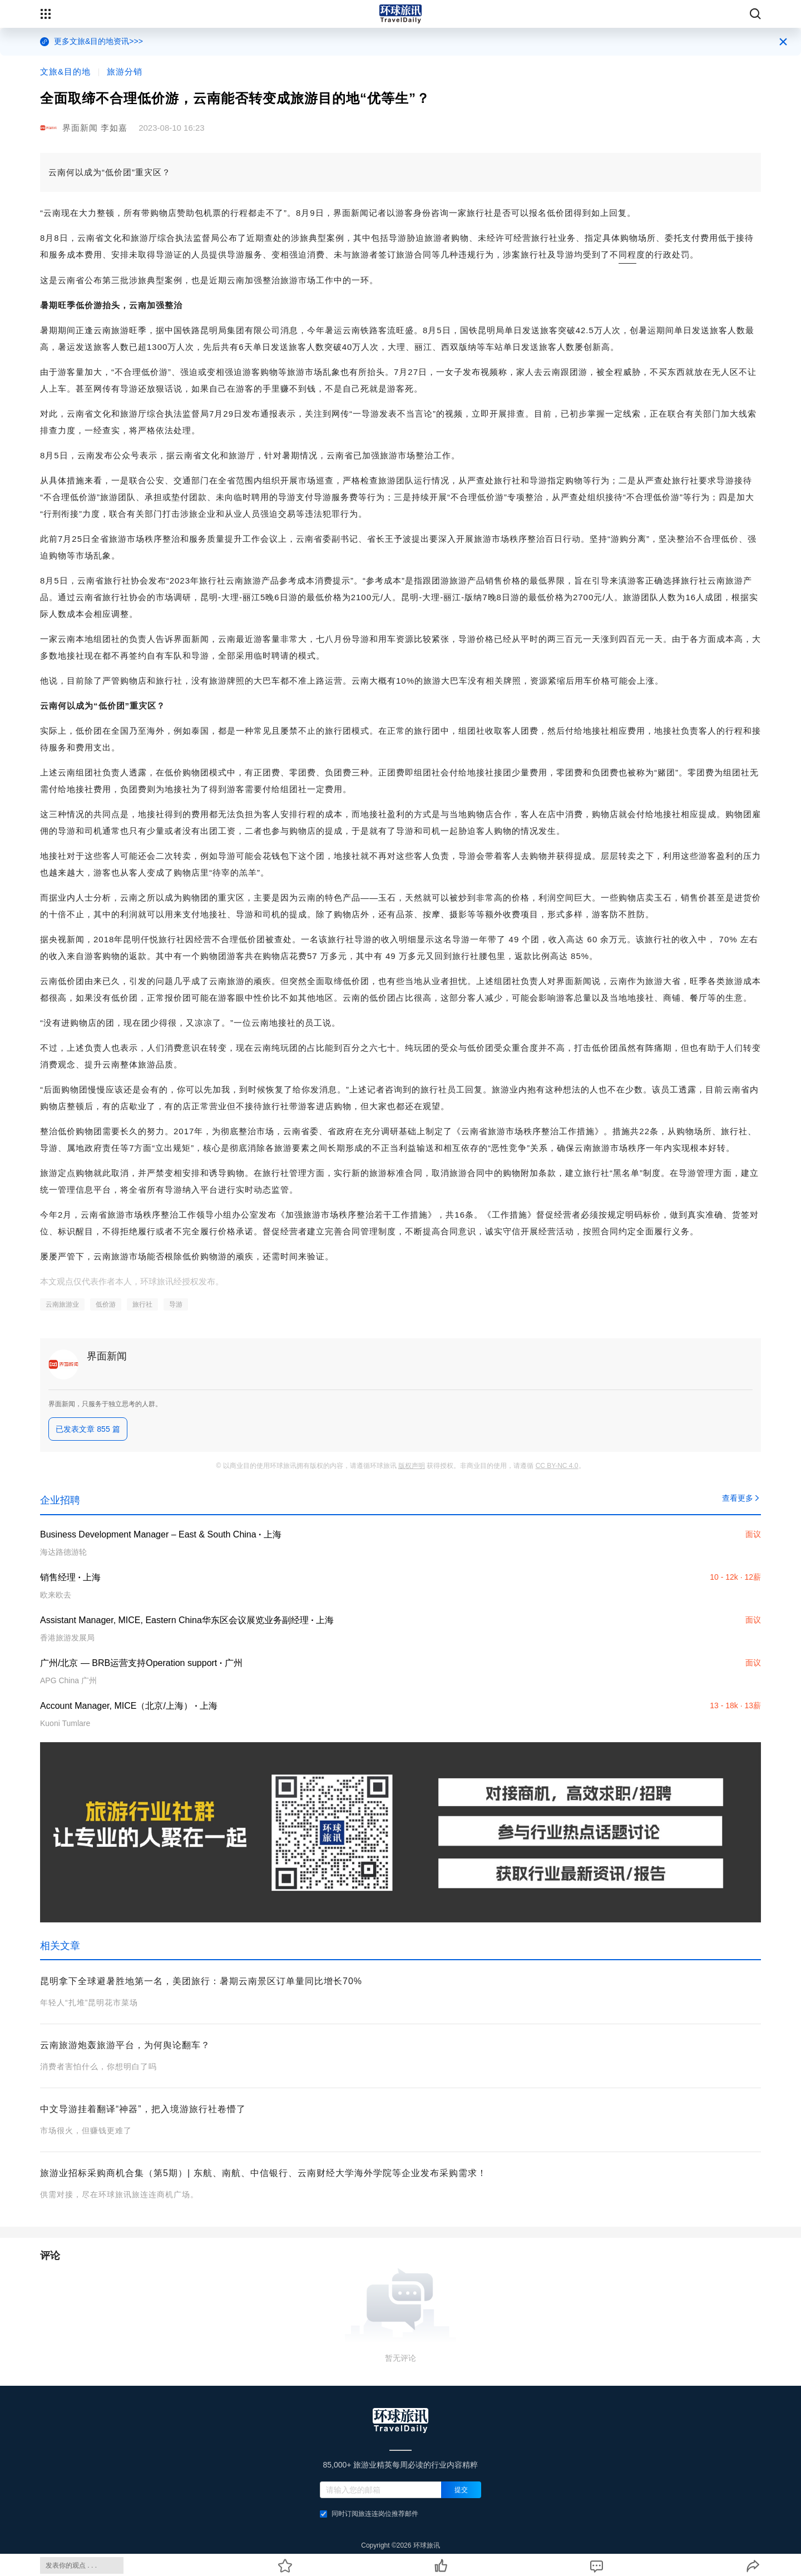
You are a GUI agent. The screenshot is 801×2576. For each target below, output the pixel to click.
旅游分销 (124, 71)
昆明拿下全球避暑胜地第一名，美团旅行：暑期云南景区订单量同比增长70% (201, 1981)
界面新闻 (107, 1356)
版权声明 (411, 1466)
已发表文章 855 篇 (88, 1429)
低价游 (106, 1304)
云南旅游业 (62, 1304)
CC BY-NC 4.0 (557, 1466)
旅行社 (142, 1304)
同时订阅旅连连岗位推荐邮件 (369, 2514)
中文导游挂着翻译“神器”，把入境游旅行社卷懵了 (143, 2109)
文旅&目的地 (65, 71)
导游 (175, 1304)
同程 (627, 254)
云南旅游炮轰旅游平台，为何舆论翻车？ (125, 2045)
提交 (461, 2490)
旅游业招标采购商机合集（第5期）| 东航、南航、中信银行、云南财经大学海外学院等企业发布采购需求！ (263, 2173)
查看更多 (741, 1498)
